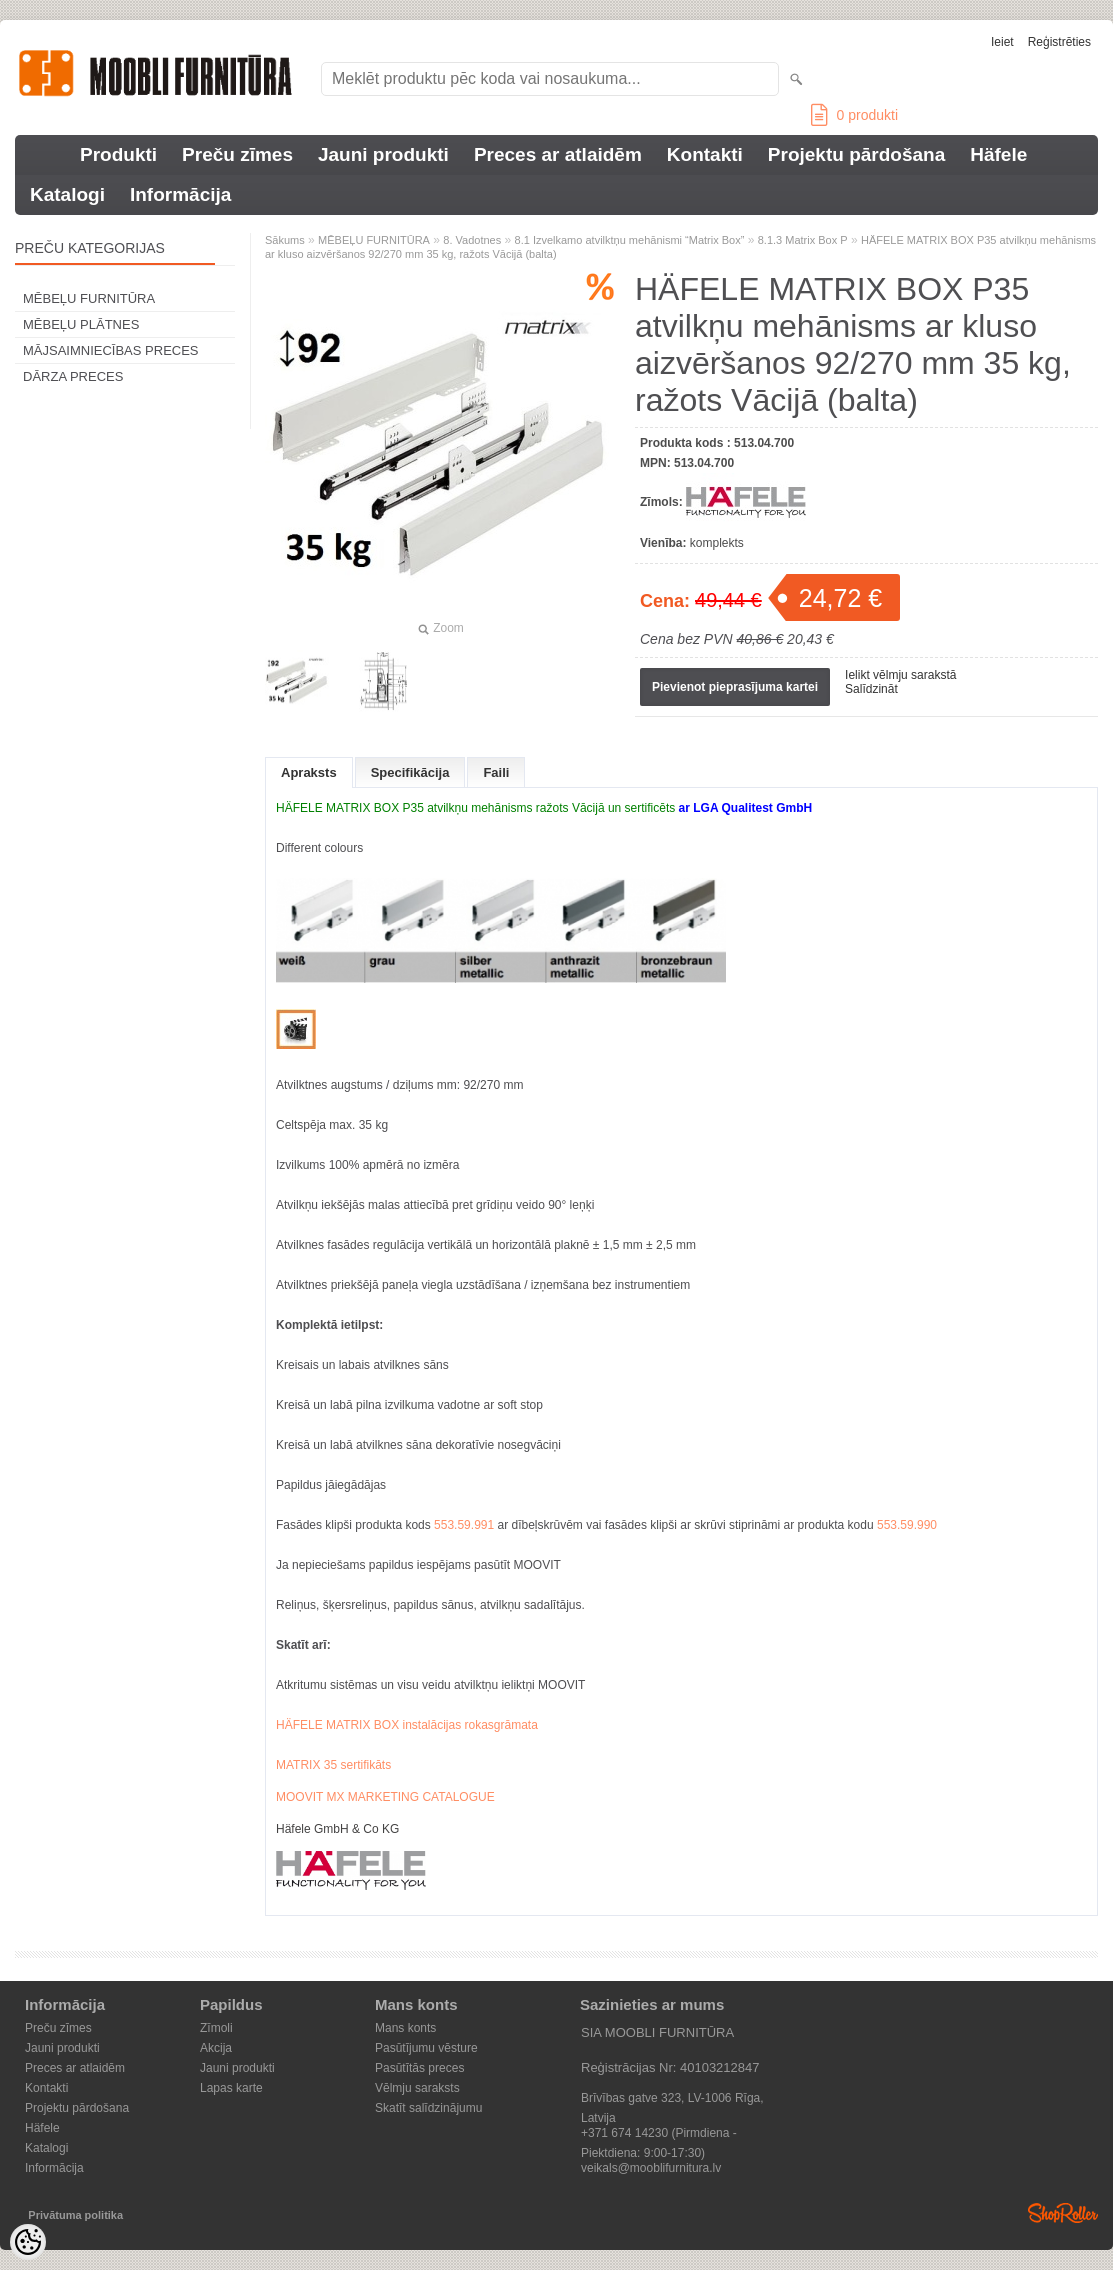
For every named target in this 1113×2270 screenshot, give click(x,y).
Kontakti (705, 154)
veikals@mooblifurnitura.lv (651, 2168)
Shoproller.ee (1063, 2213)
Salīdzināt (871, 689)
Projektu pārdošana (856, 154)
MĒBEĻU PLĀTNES (81, 324)
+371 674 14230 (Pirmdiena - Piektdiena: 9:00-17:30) (659, 2134)
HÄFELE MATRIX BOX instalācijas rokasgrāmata (407, 1725)
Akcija (216, 2048)
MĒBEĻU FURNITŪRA (89, 298)
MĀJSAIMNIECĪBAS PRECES (111, 350)
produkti (854, 115)
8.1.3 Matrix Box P (803, 240)
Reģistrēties (1059, 42)
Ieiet (1002, 42)
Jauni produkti (383, 154)
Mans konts (405, 2028)
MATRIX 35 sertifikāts (333, 1765)
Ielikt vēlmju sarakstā (900, 675)
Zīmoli (216, 2028)
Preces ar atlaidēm (558, 154)
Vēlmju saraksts (417, 2088)
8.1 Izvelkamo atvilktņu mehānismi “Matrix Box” (630, 240)
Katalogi (67, 194)
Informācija (180, 194)
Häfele (998, 154)
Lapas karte (231, 2088)
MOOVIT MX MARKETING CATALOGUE (385, 1797)
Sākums (285, 240)
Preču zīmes (237, 154)
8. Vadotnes (472, 240)
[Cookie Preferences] (28, 2242)
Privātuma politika (75, 2215)
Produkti (118, 154)
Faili (496, 772)
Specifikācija (410, 772)
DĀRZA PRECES (73, 376)
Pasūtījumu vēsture (426, 2048)
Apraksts (309, 772)
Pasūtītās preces (419, 2068)
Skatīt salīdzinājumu (428, 2108)
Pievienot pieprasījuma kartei (735, 687)
